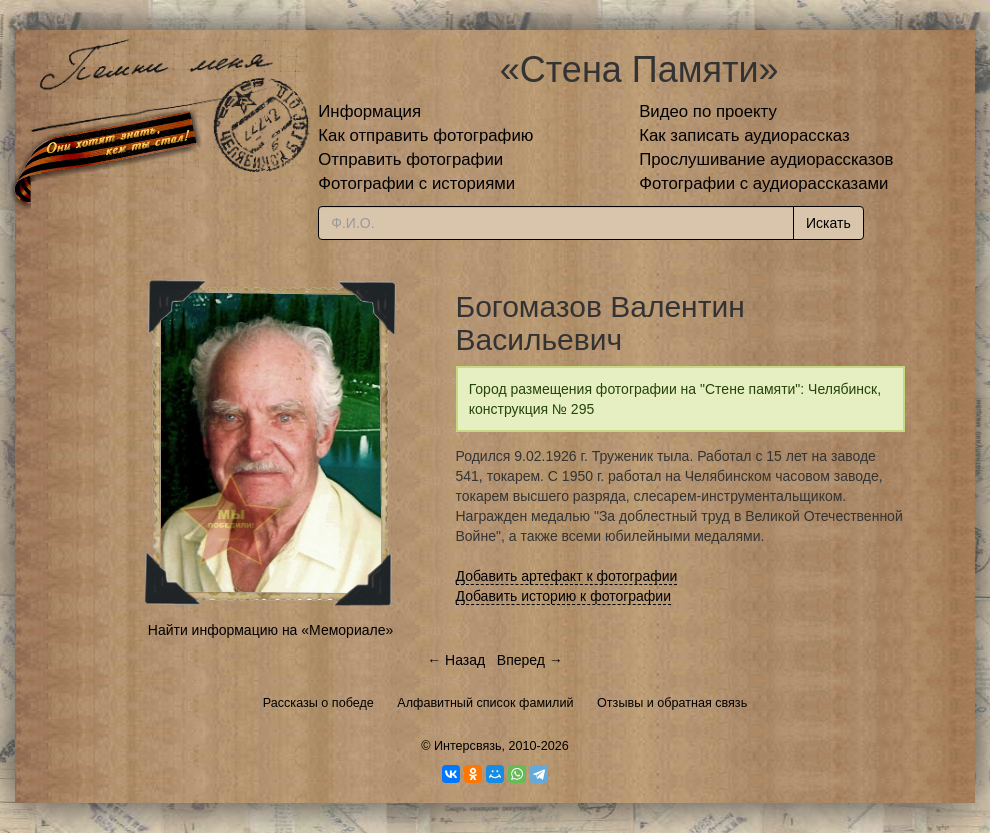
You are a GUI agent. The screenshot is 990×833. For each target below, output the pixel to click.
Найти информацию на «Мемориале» (270, 630)
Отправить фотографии (410, 159)
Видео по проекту (708, 111)
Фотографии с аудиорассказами (763, 183)
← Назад (456, 660)
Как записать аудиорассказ (744, 135)
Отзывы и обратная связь (672, 703)
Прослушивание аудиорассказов (766, 159)
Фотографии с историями (416, 183)
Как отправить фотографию (425, 135)
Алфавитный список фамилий (485, 703)
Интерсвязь (468, 746)
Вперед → (530, 660)
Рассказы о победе (318, 703)
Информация (369, 111)
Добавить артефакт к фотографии (567, 576)
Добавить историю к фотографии (564, 596)
